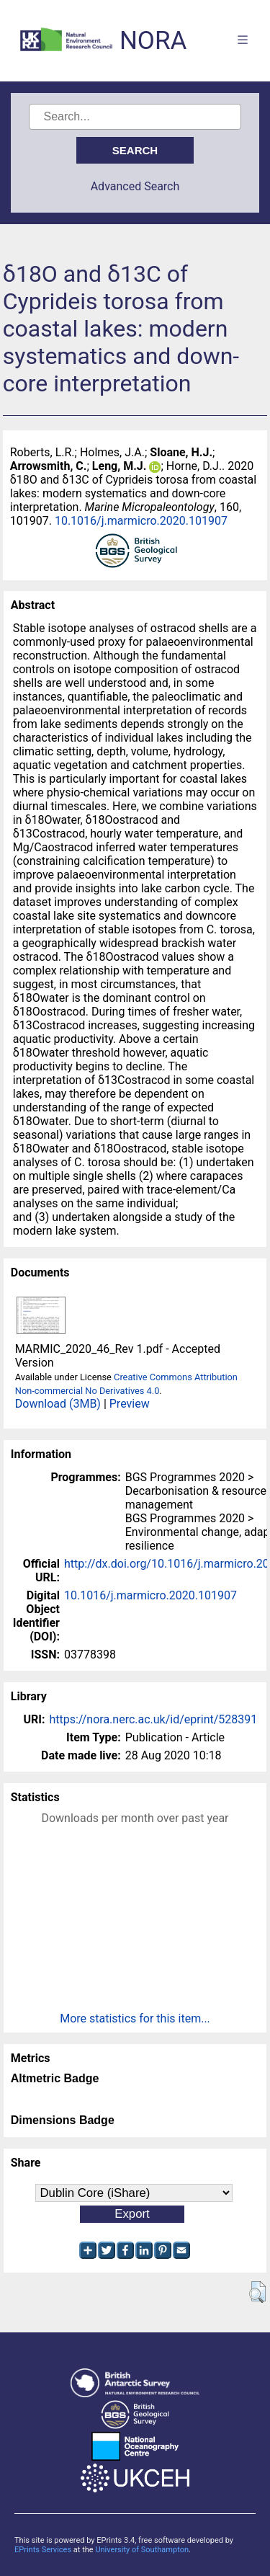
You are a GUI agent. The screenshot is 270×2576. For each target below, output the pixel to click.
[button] (257, 2292)
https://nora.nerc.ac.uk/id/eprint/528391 (153, 1719)
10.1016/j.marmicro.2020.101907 (141, 521)
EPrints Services (42, 2549)
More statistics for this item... (135, 2018)
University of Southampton (142, 2549)
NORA (153, 40)
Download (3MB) (58, 1404)
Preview (129, 1404)
